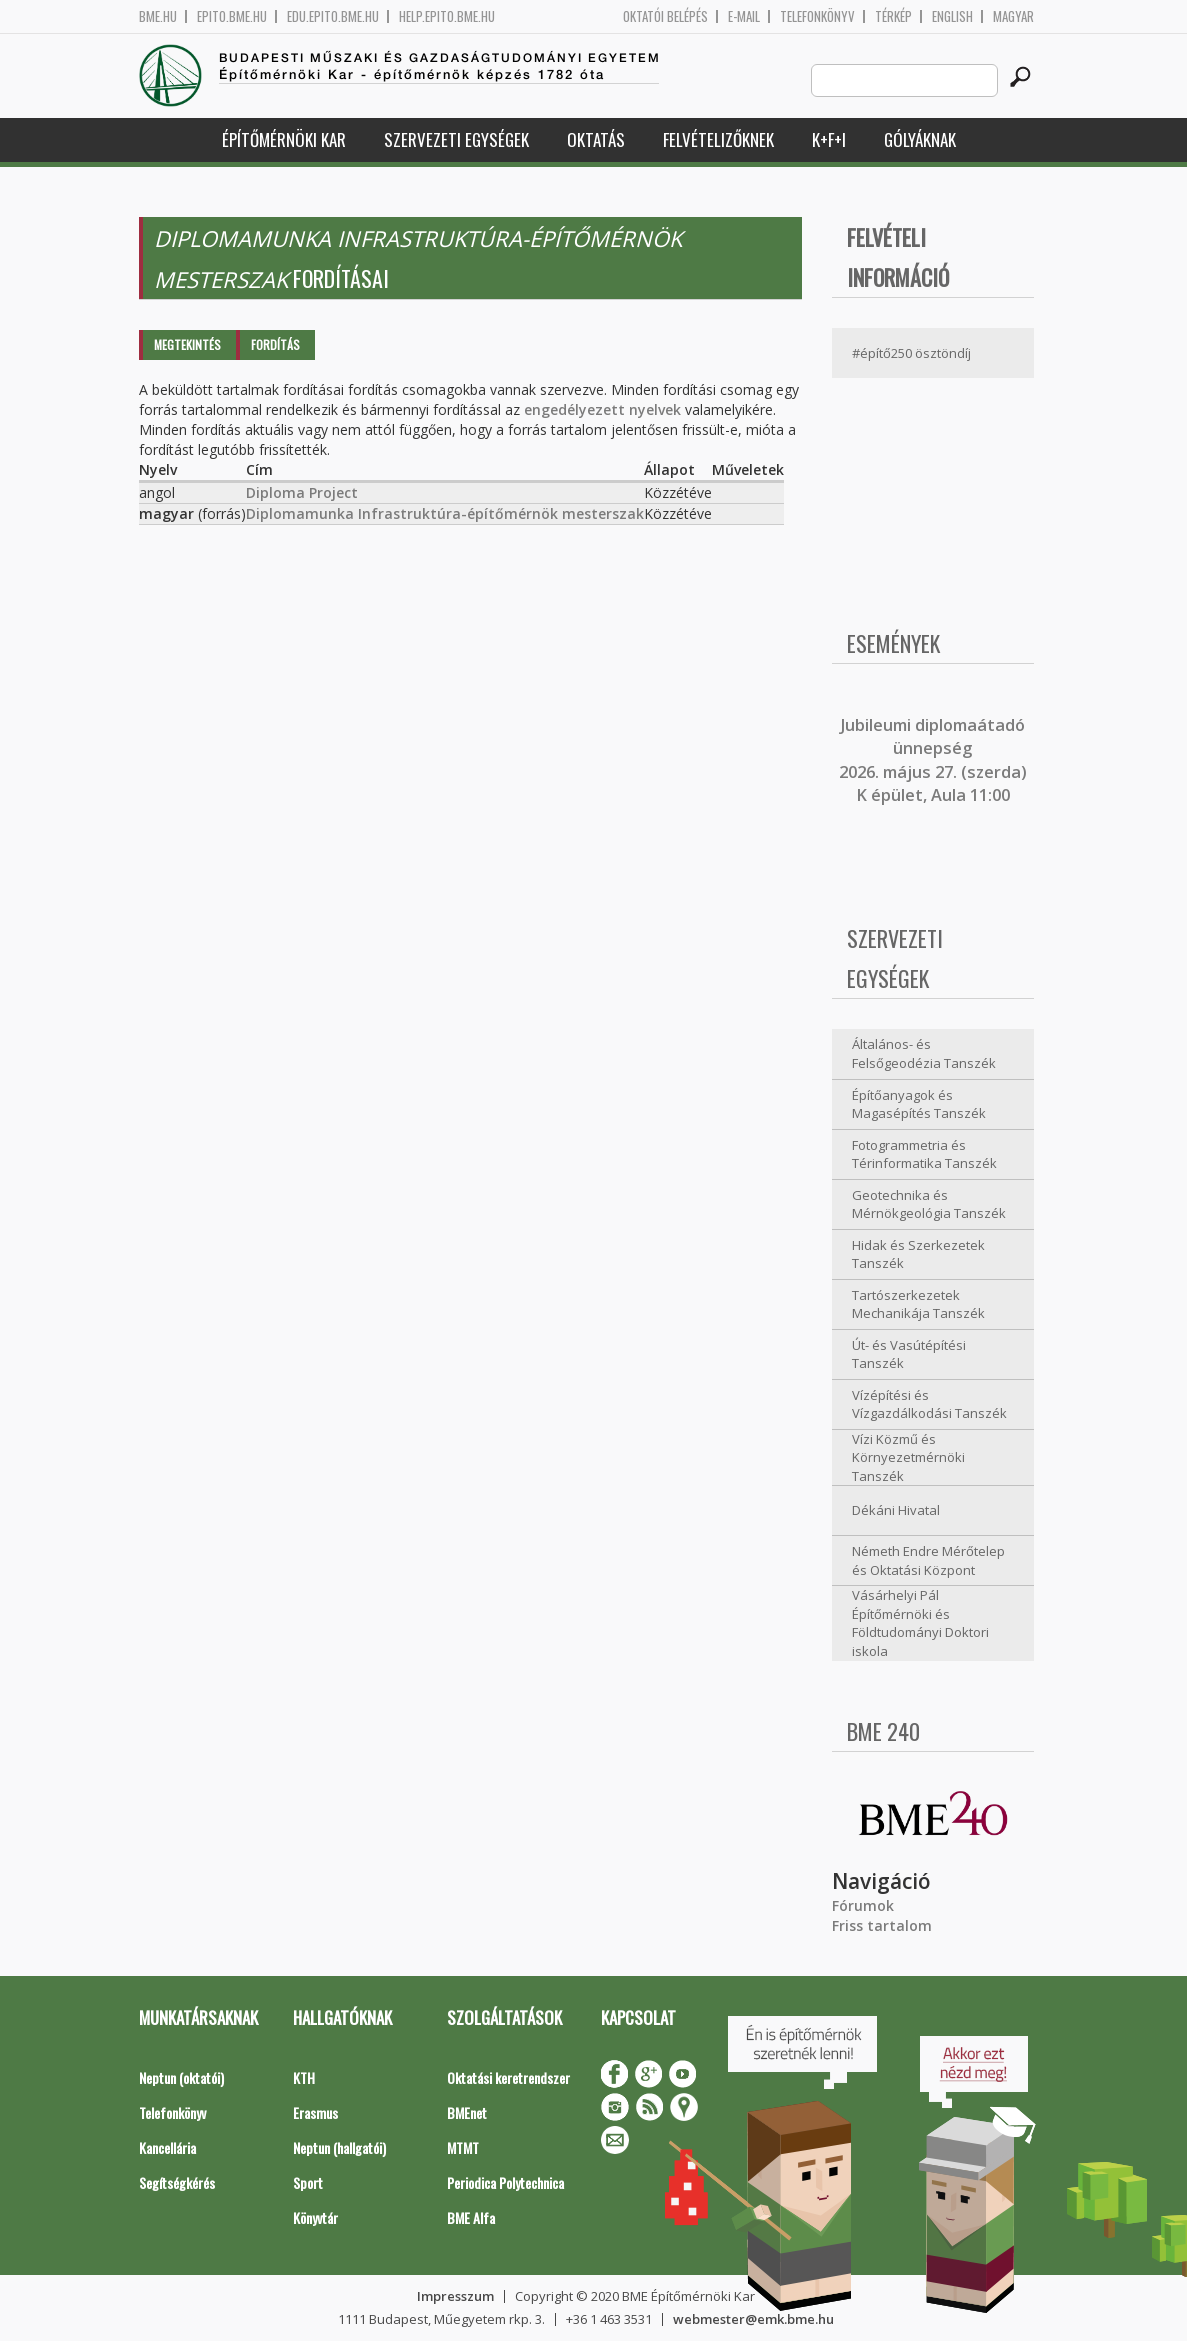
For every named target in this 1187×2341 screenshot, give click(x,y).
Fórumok (863, 1905)
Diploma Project (302, 492)
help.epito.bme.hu (447, 16)
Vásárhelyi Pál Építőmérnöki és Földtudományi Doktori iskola (920, 1623)
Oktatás (596, 139)
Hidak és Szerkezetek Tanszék (918, 1254)
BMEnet (467, 2112)
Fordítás (275, 344)
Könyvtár (315, 2217)
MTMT (463, 2147)
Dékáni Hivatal (896, 1510)
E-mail (744, 16)
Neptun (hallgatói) (339, 2147)
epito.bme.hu (232, 16)
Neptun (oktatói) (181, 2077)
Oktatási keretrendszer (508, 2077)
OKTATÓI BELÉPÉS (665, 16)
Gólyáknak (920, 139)
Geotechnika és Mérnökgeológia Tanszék (929, 1204)
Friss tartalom (882, 1925)
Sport (308, 2182)
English (952, 16)
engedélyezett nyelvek (602, 409)
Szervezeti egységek (456, 139)
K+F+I (829, 139)
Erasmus (315, 2112)
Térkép (893, 16)
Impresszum (455, 2296)
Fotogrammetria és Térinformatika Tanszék (924, 1154)
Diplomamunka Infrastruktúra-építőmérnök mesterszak (445, 513)
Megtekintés (187, 344)
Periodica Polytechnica (505, 2182)
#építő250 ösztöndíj (911, 353)
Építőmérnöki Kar (284, 139)
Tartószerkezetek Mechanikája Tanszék (918, 1304)
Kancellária (167, 2147)
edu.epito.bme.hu (333, 16)
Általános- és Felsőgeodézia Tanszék (924, 1053)
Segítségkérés (177, 2182)
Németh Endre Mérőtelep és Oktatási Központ (928, 1560)
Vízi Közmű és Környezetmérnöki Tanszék (908, 1457)
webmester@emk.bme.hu (753, 2319)
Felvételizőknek (718, 139)
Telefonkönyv (817, 16)
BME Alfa (471, 2217)
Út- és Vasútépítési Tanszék (909, 1354)
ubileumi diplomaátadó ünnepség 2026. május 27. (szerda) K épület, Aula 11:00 (933, 760)
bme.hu (158, 16)
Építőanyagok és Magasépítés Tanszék (919, 1104)
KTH (304, 2077)
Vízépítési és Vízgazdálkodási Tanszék (929, 1404)
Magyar (1013, 16)
